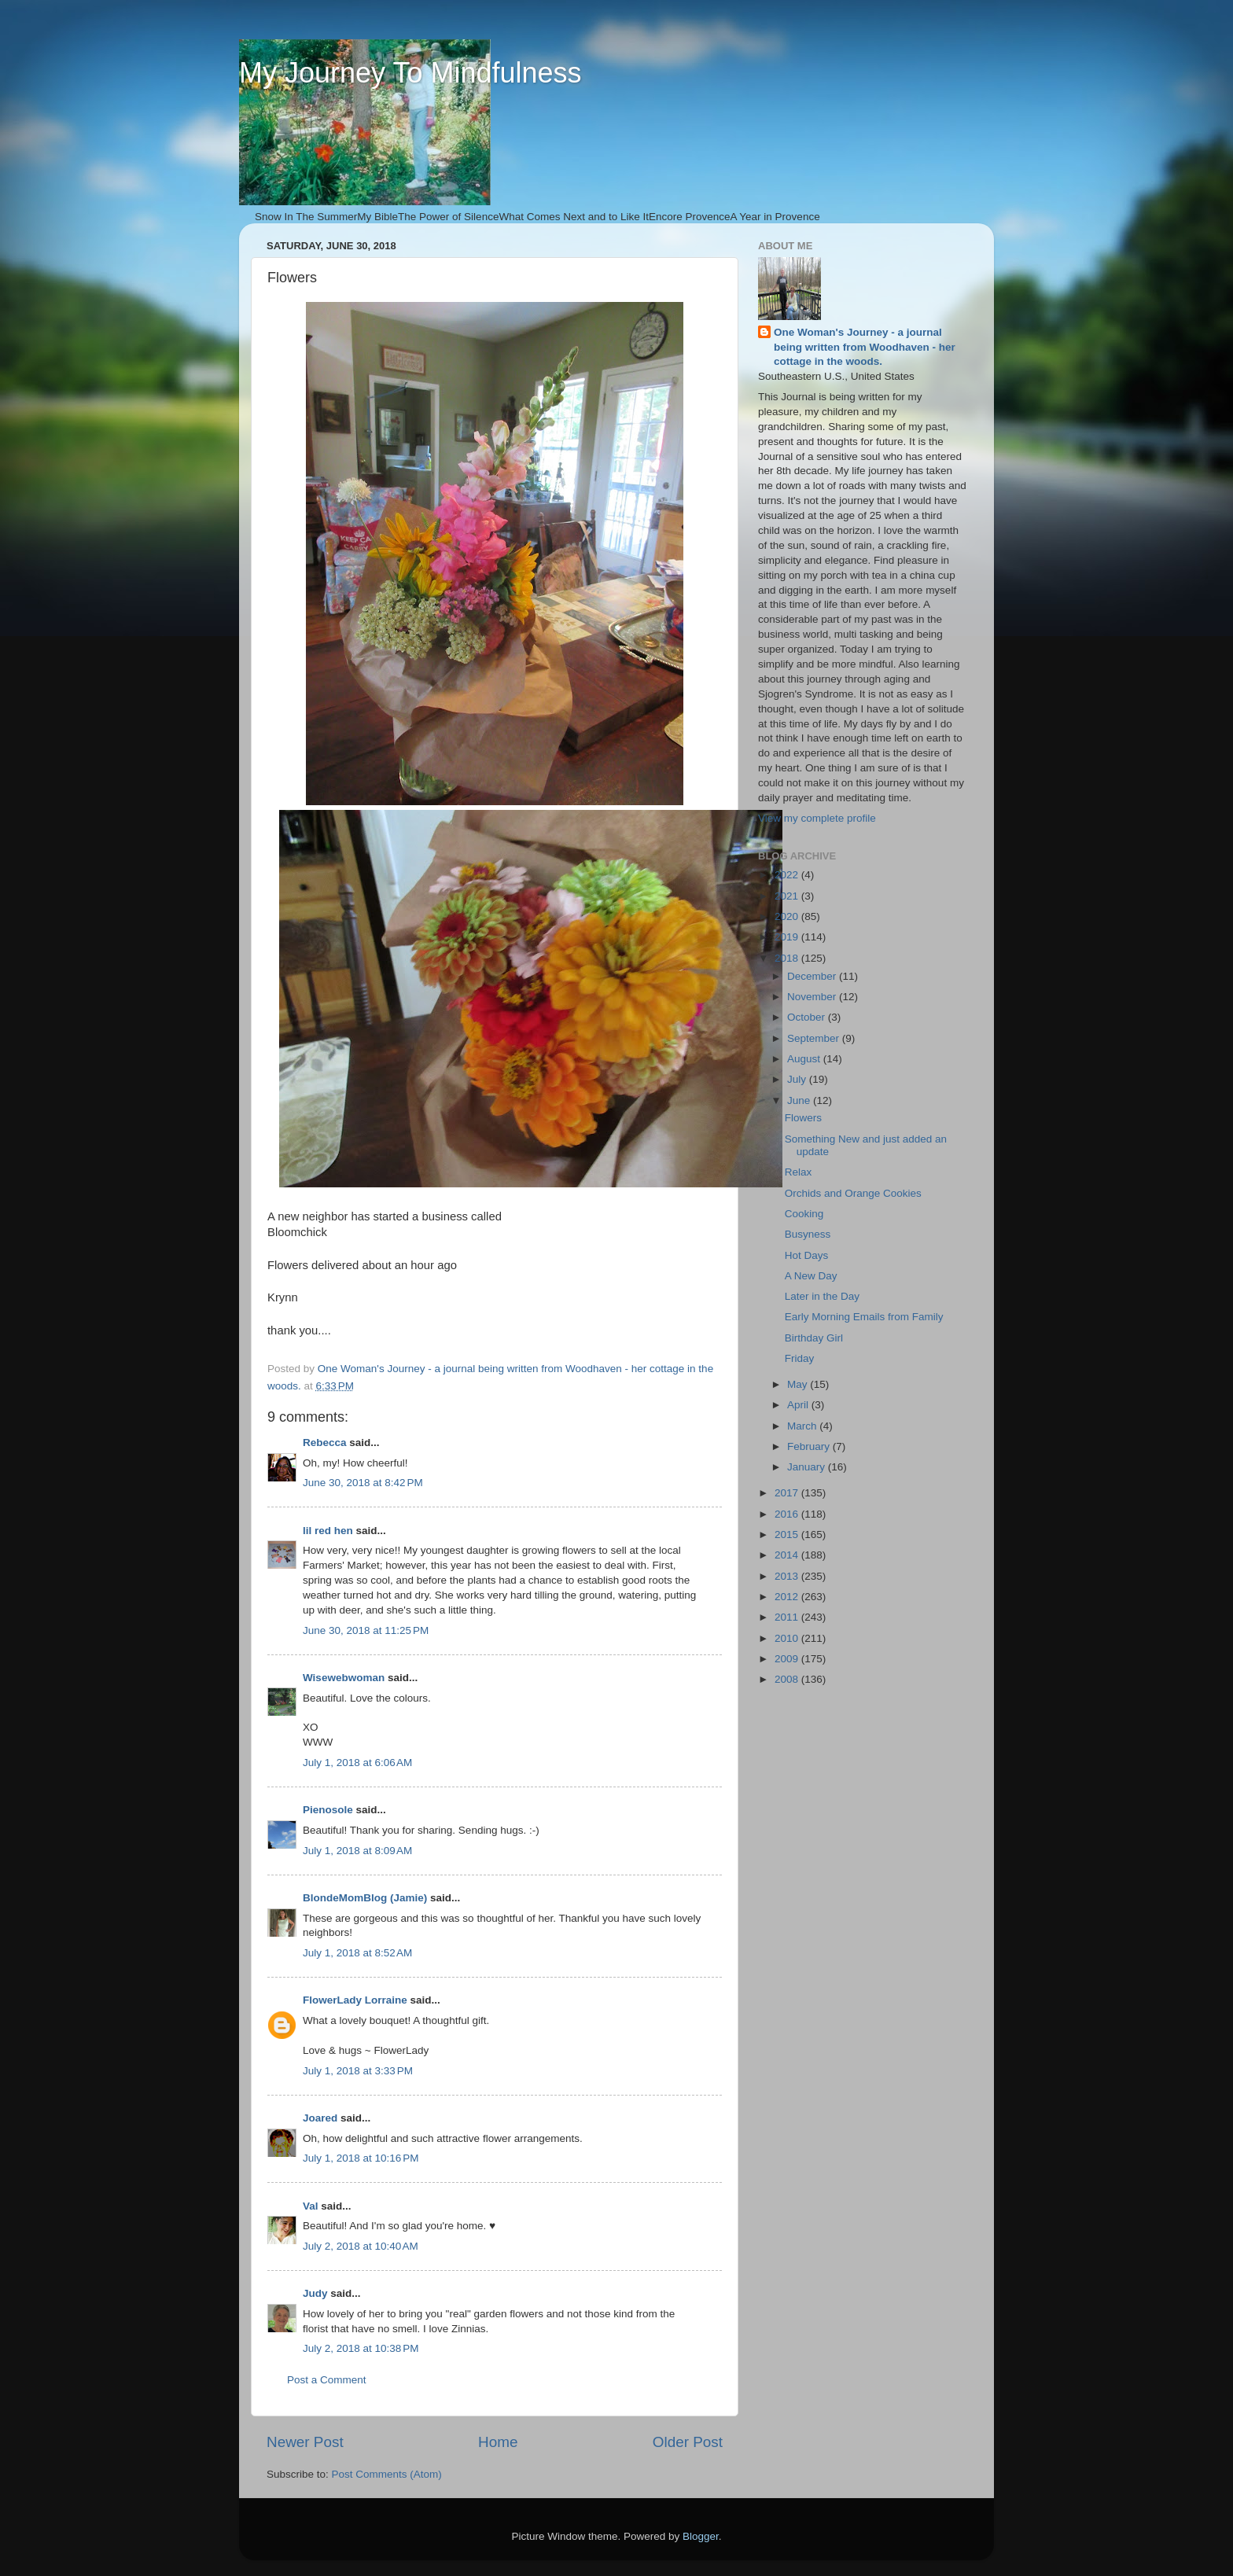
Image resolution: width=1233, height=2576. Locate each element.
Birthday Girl (814, 1338)
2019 (788, 937)
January (807, 1467)
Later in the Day (822, 1296)
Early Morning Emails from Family (864, 1317)
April (799, 1405)
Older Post (688, 2442)
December (813, 976)
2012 (788, 1597)
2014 (788, 1555)
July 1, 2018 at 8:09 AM (357, 1851)
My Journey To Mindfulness (410, 73)
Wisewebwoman (344, 1678)
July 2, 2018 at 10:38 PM (360, 2348)
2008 (788, 1679)
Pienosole (328, 1810)
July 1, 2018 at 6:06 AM (357, 1762)
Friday (800, 1358)
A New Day (811, 1276)
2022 (788, 875)
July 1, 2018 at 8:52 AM (357, 1953)
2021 (788, 896)
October (807, 1017)
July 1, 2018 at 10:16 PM (360, 2158)
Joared (320, 2118)
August (805, 1059)
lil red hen (328, 1530)
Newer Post (305, 2442)
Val (310, 2206)
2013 (788, 1576)
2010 (788, 1638)
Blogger (701, 2536)
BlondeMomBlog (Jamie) (365, 1898)
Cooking (804, 1214)
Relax (798, 1172)
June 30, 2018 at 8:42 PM (363, 1483)
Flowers (803, 1118)
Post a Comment (326, 2380)
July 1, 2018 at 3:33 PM (358, 2071)
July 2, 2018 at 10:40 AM (360, 2246)
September (814, 1038)
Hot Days (807, 1255)
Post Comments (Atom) (387, 2474)
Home (497, 2442)
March (803, 1426)
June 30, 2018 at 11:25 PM (366, 1630)
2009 (788, 1659)
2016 (788, 1514)
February (810, 1446)
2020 (788, 916)
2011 (788, 1617)
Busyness (808, 1234)
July (798, 1079)
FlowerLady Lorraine (355, 2000)
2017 (788, 1493)
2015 (788, 1534)
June (800, 1100)
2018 (788, 958)
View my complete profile (817, 818)
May (798, 1384)
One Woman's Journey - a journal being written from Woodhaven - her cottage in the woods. (864, 347)
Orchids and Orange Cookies (853, 1193)
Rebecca (325, 1442)
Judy (315, 2293)
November (813, 997)
